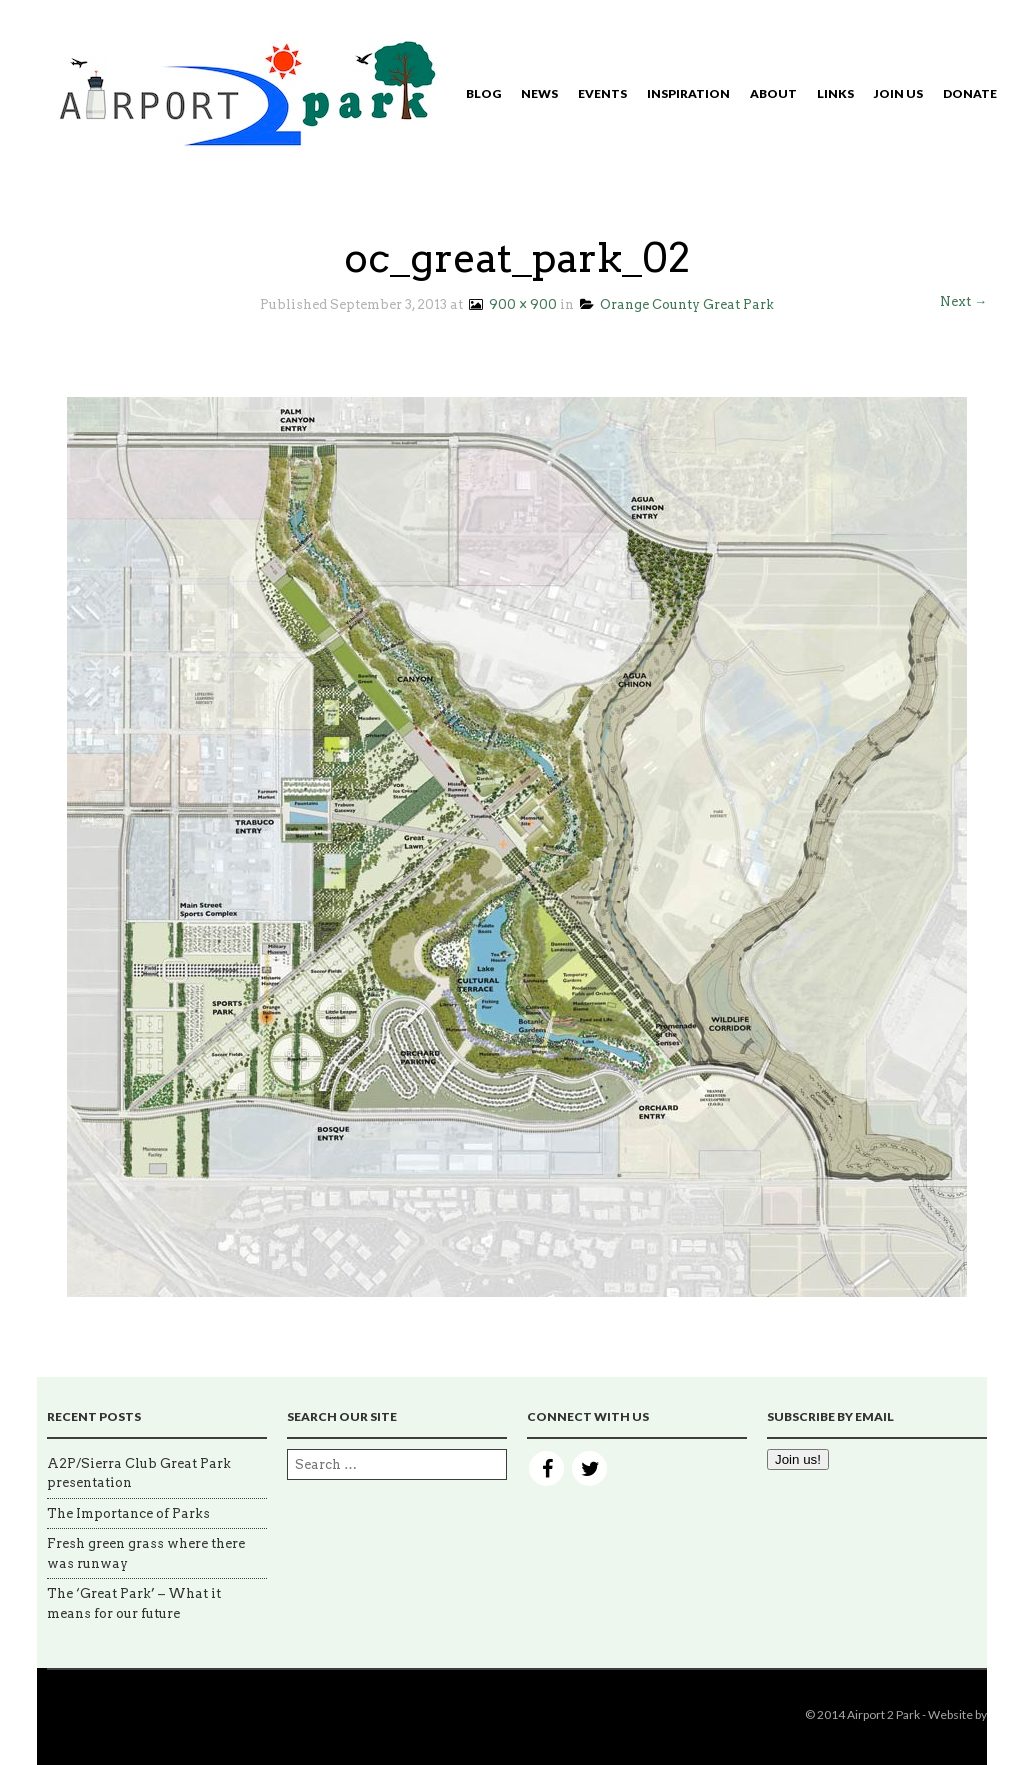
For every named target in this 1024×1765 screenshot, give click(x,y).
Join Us (898, 93)
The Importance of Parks (128, 1513)
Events (602, 93)
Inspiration (688, 93)
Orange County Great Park (677, 304)
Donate (970, 93)
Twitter (589, 1468)
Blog (483, 93)
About (773, 93)
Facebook (546, 1468)
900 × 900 (511, 304)
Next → (963, 301)
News (539, 93)
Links (835, 93)
